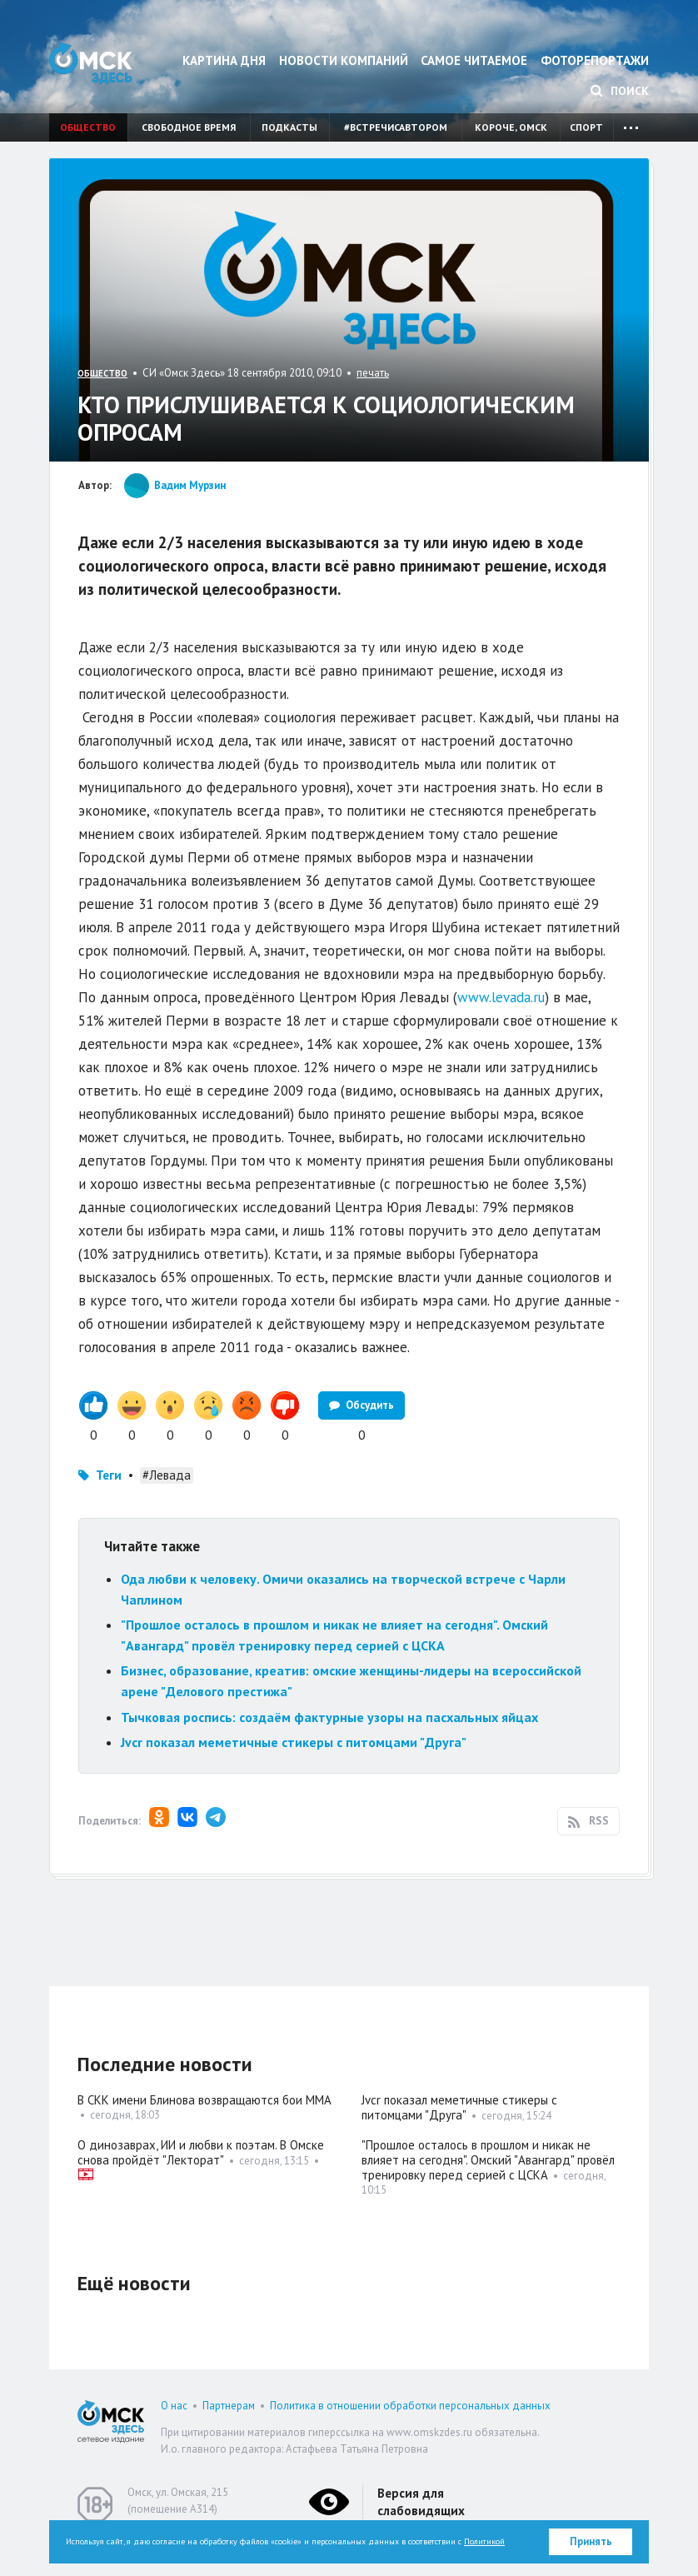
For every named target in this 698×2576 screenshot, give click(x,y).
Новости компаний (343, 60)
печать (372, 373)
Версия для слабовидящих (421, 2502)
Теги (109, 1475)
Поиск (620, 90)
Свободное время (189, 127)
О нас (174, 2406)
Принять (591, 2541)
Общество (88, 127)
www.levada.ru (501, 997)
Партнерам (228, 2406)
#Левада (166, 1475)
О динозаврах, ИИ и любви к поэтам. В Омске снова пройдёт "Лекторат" (200, 2152)
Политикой (484, 2541)
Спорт (586, 127)
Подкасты (289, 127)
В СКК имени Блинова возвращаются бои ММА (204, 2100)
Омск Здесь (90, 63)
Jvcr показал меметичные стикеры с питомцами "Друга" (293, 1742)
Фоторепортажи (595, 60)
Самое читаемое (474, 60)
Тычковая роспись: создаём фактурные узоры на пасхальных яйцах (329, 1717)
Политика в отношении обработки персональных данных (410, 2406)
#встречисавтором (395, 127)
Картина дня (224, 60)
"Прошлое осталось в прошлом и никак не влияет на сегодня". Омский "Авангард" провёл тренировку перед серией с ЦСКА (488, 2160)
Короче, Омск (511, 127)
